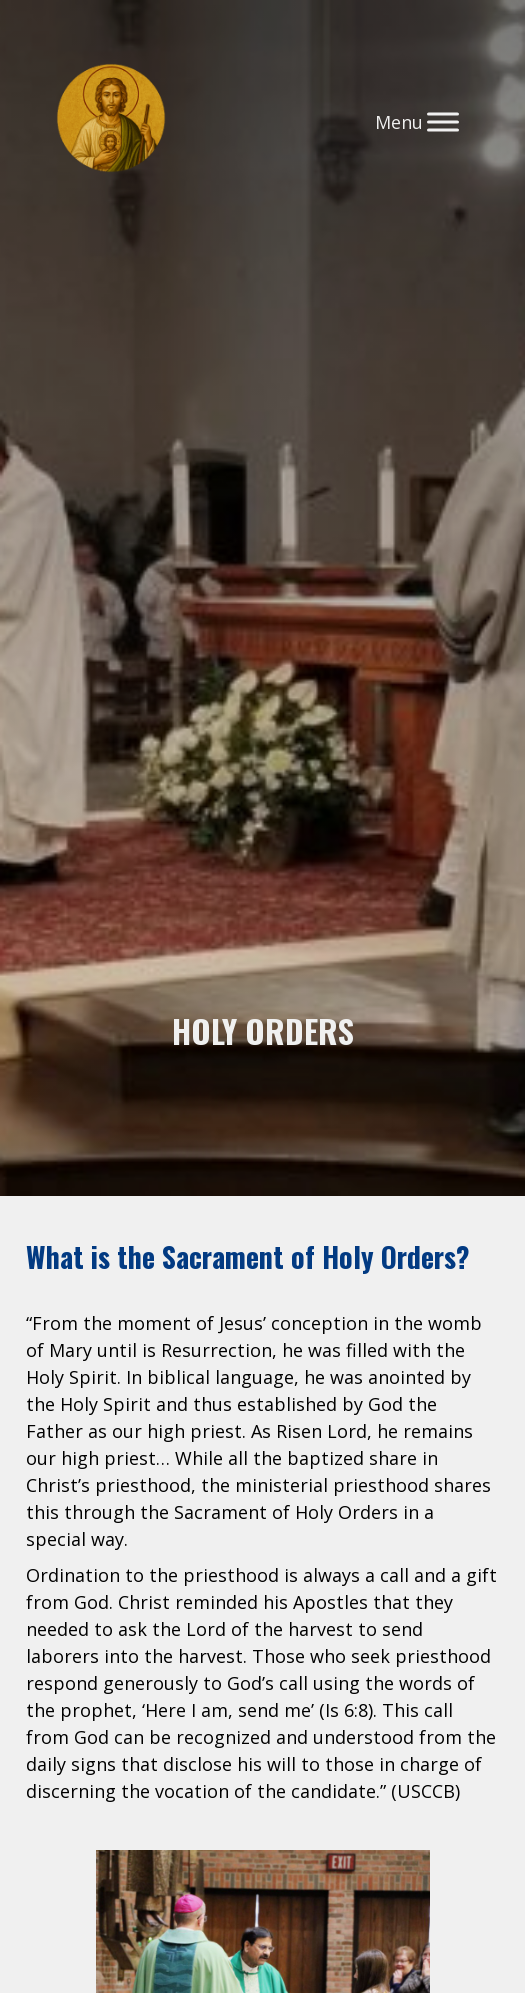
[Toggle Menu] (443, 121)
